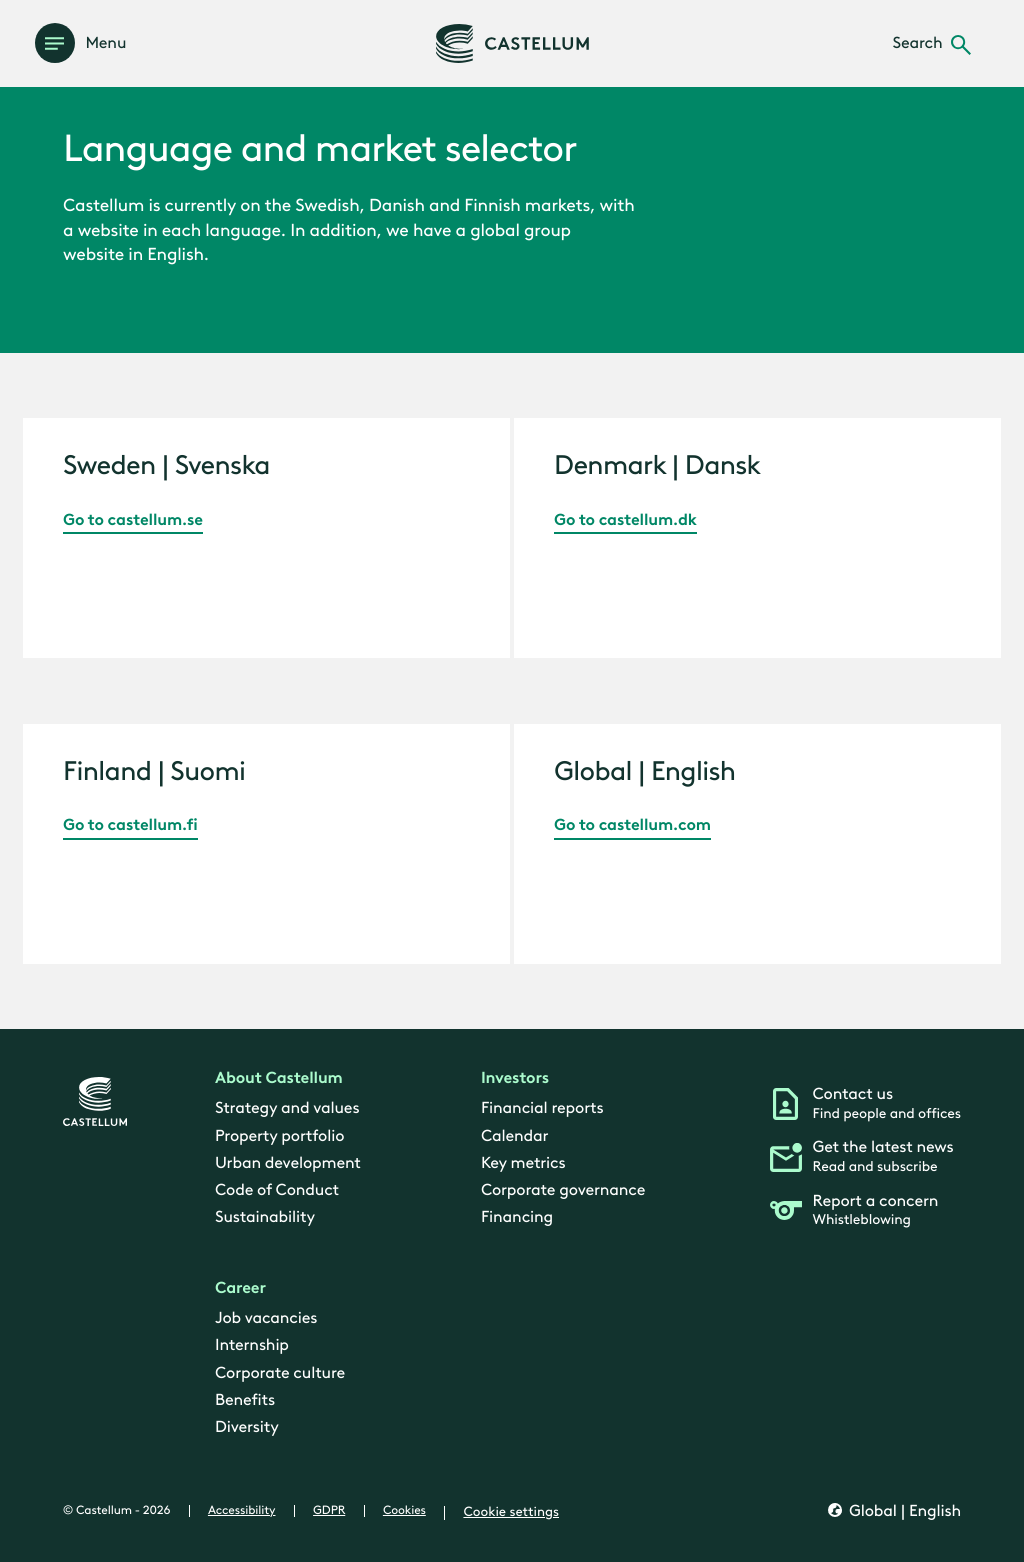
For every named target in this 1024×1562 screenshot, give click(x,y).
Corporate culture (280, 1373)
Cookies (404, 1512)
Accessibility (242, 1512)
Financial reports (542, 1109)
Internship (252, 1346)
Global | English (903, 1512)
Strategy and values (287, 1109)
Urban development (288, 1163)
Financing (517, 1218)
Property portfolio (279, 1136)
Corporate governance (563, 1191)
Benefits (245, 1400)
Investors (515, 1079)
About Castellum (279, 1079)
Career (240, 1288)
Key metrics (523, 1163)
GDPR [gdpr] (329, 1512)
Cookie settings (511, 1513)
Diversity (247, 1428)
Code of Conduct (277, 1191)
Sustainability (265, 1218)
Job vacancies (266, 1319)
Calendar (514, 1136)
